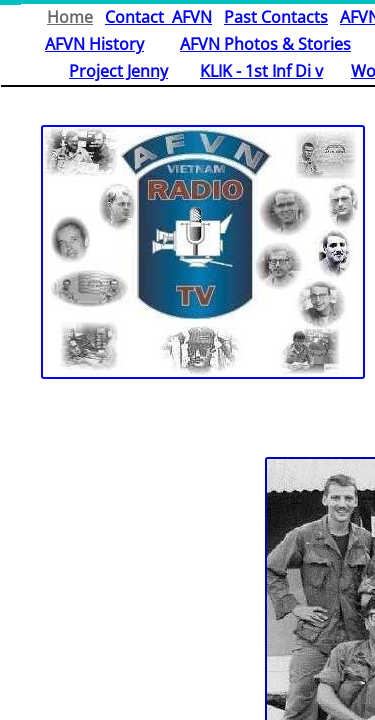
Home (70, 17)
